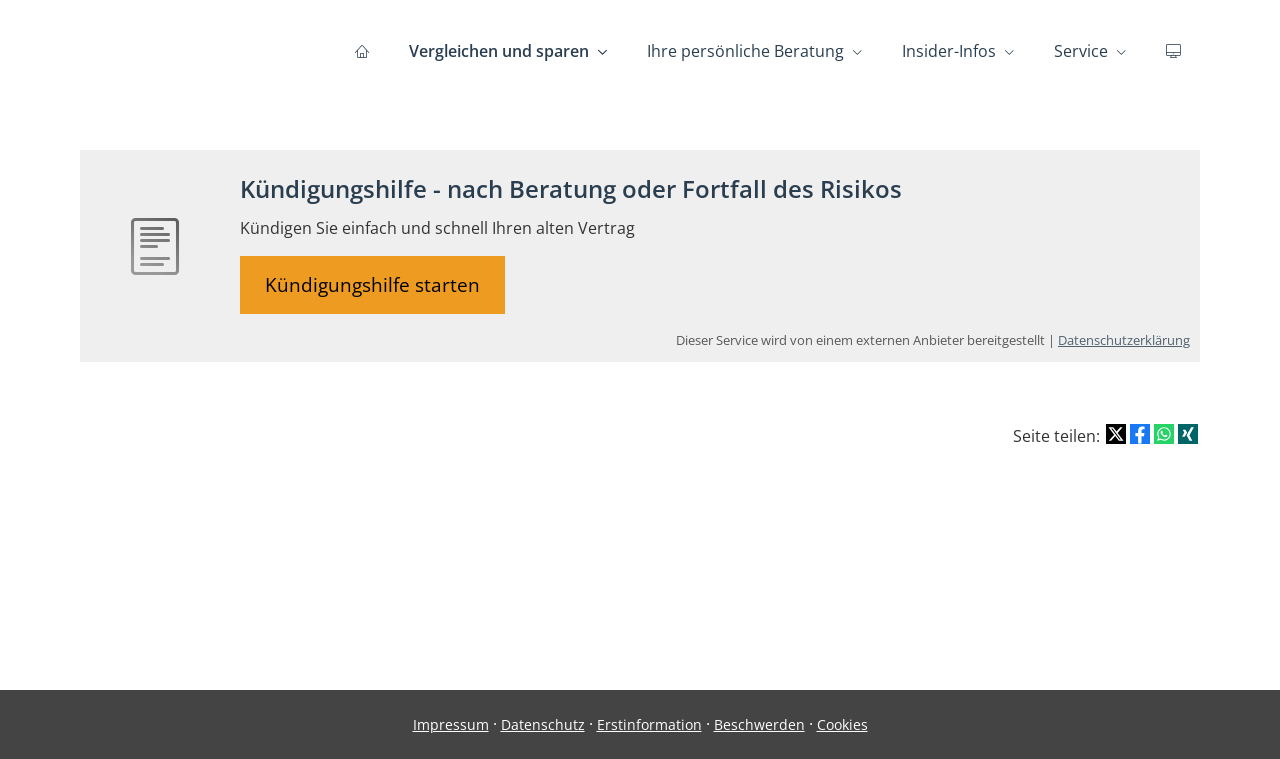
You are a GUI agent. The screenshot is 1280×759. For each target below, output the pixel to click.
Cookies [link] (842, 724)
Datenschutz (543, 724)
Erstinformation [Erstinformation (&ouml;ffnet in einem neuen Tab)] (649, 724)
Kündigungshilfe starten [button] (372, 285)
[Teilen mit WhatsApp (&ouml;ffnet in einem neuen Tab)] (1164, 434)
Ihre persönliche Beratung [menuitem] (745, 51)
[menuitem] (362, 51)
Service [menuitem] (1081, 51)
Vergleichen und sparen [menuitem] (499, 51)
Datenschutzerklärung (1124, 340)
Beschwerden (759, 724)
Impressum (451, 724)
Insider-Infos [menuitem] (949, 51)
